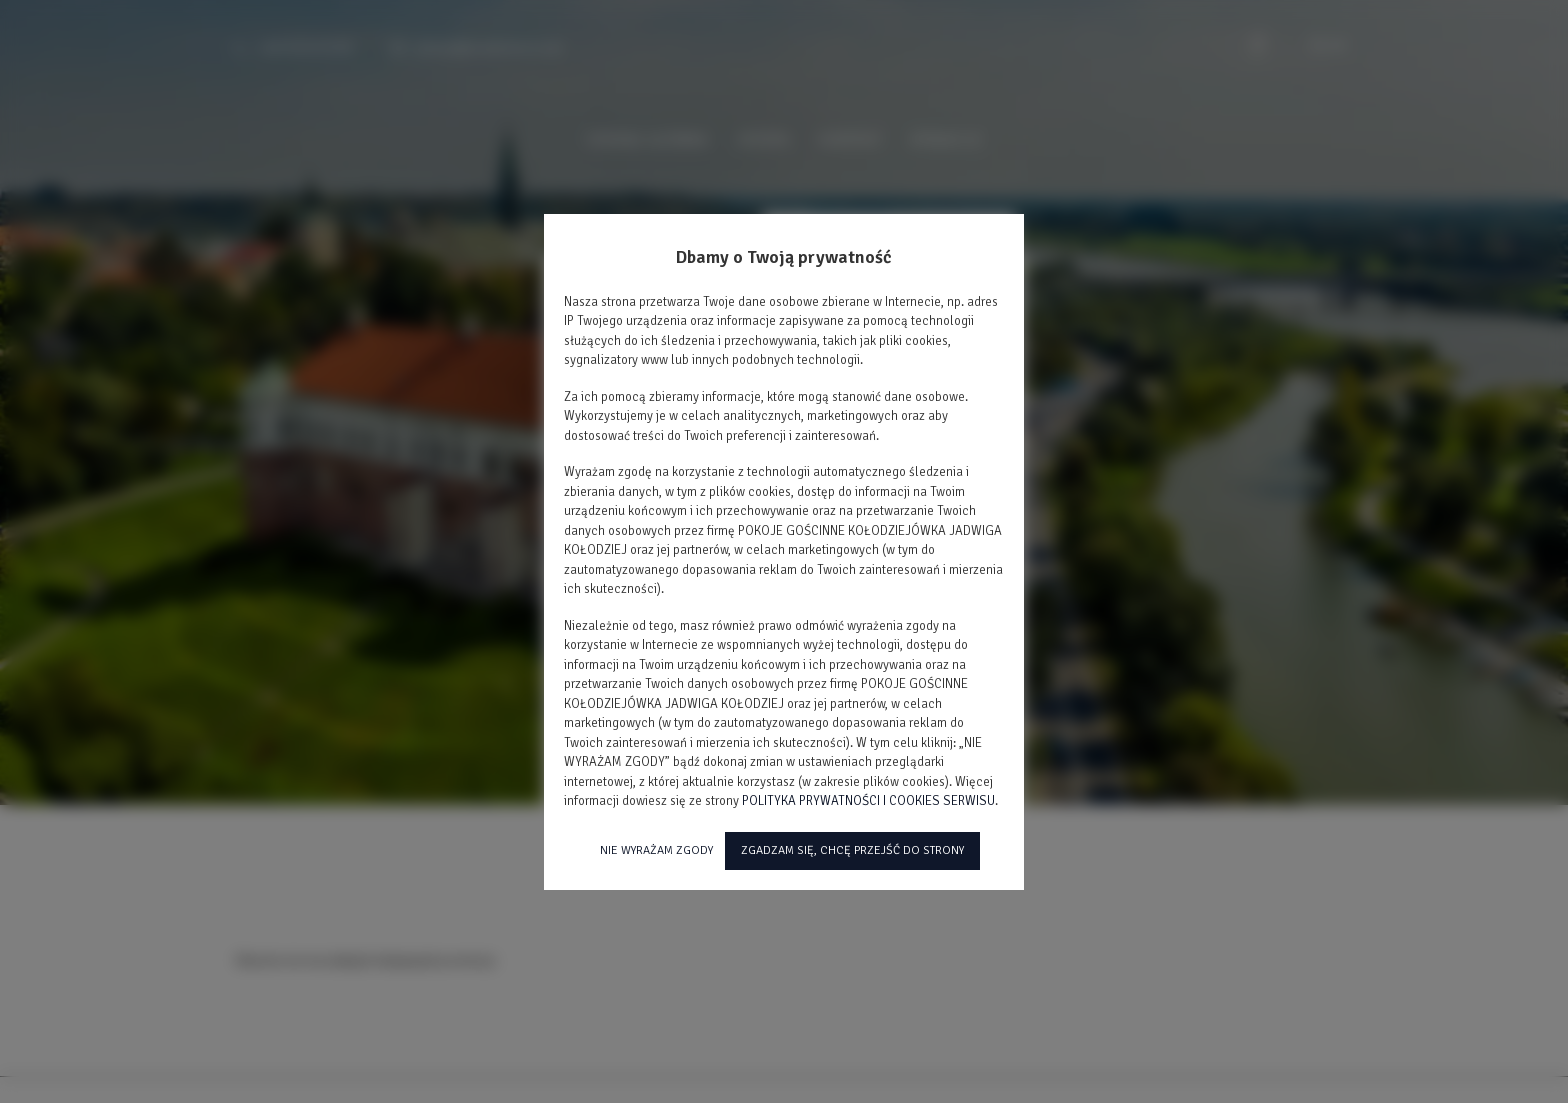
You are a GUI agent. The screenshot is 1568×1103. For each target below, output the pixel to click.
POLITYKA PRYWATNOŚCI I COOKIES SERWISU (868, 801)
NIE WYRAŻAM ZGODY (656, 850)
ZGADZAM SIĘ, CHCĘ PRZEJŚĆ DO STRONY (852, 850)
